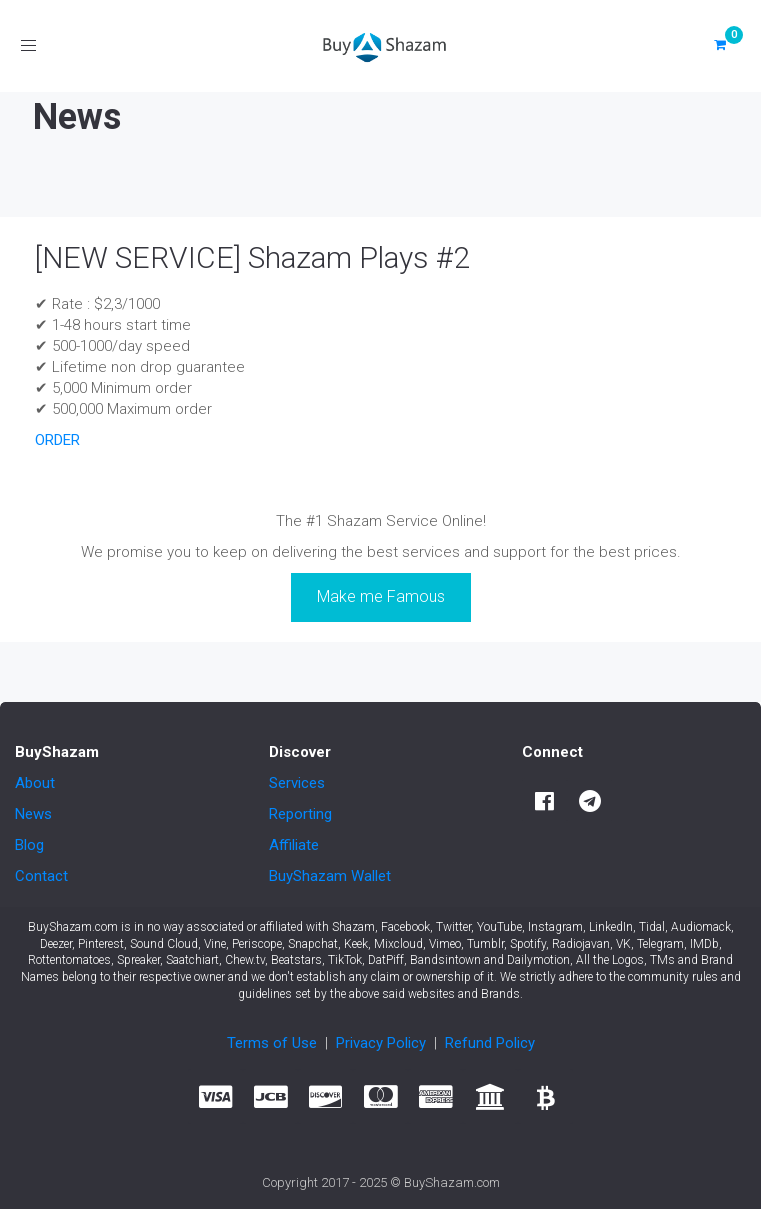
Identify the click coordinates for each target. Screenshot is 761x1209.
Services (297, 783)
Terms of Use (272, 1043)
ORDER (57, 440)
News (33, 814)
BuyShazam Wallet (330, 876)
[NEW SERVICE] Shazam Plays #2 (252, 257)
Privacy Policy (381, 1043)
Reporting (300, 814)
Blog (29, 845)
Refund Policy (490, 1043)
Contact (41, 876)
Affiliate (294, 845)
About (35, 783)
